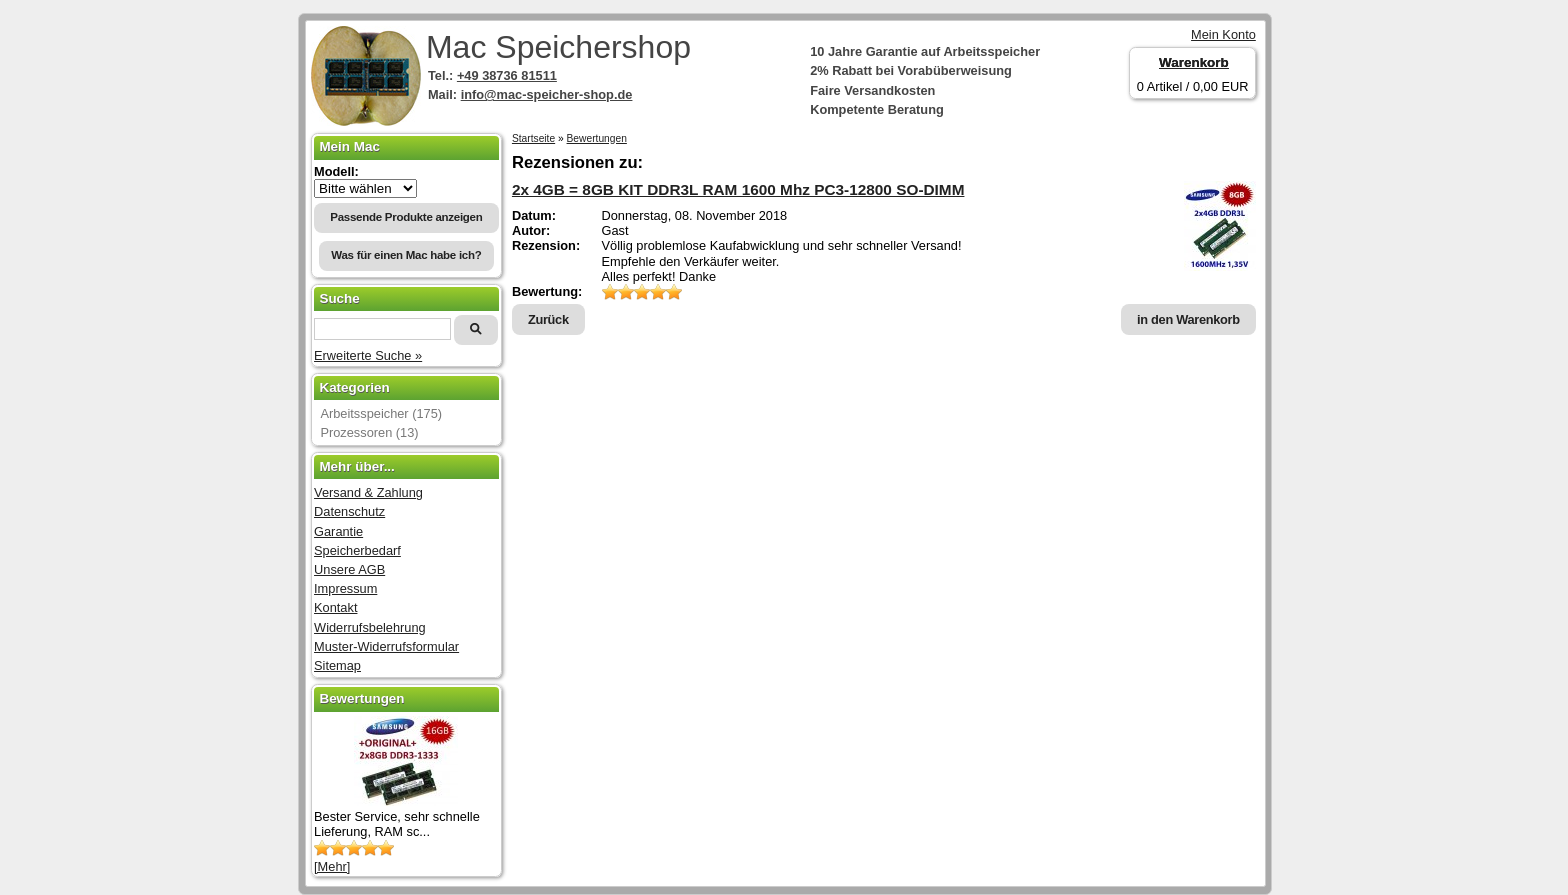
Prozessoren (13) (369, 432)
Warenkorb (1194, 62)
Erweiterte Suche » (368, 355)
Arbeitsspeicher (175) (381, 413)
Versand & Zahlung (368, 492)
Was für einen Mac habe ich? (406, 255)
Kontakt (335, 607)
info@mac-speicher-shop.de (547, 94)
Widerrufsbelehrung (370, 627)
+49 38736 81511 (507, 75)
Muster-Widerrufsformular (386, 646)
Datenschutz (349, 511)
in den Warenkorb (1188, 319)
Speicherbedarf (357, 550)
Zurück (548, 319)
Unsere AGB (349, 569)
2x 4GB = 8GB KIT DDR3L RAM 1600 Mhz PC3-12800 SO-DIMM (738, 189)
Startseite (533, 138)
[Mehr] (332, 866)
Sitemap (337, 665)
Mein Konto (1223, 34)
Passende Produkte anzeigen (406, 217)
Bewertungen (597, 138)
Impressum (345, 588)
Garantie (338, 531)
